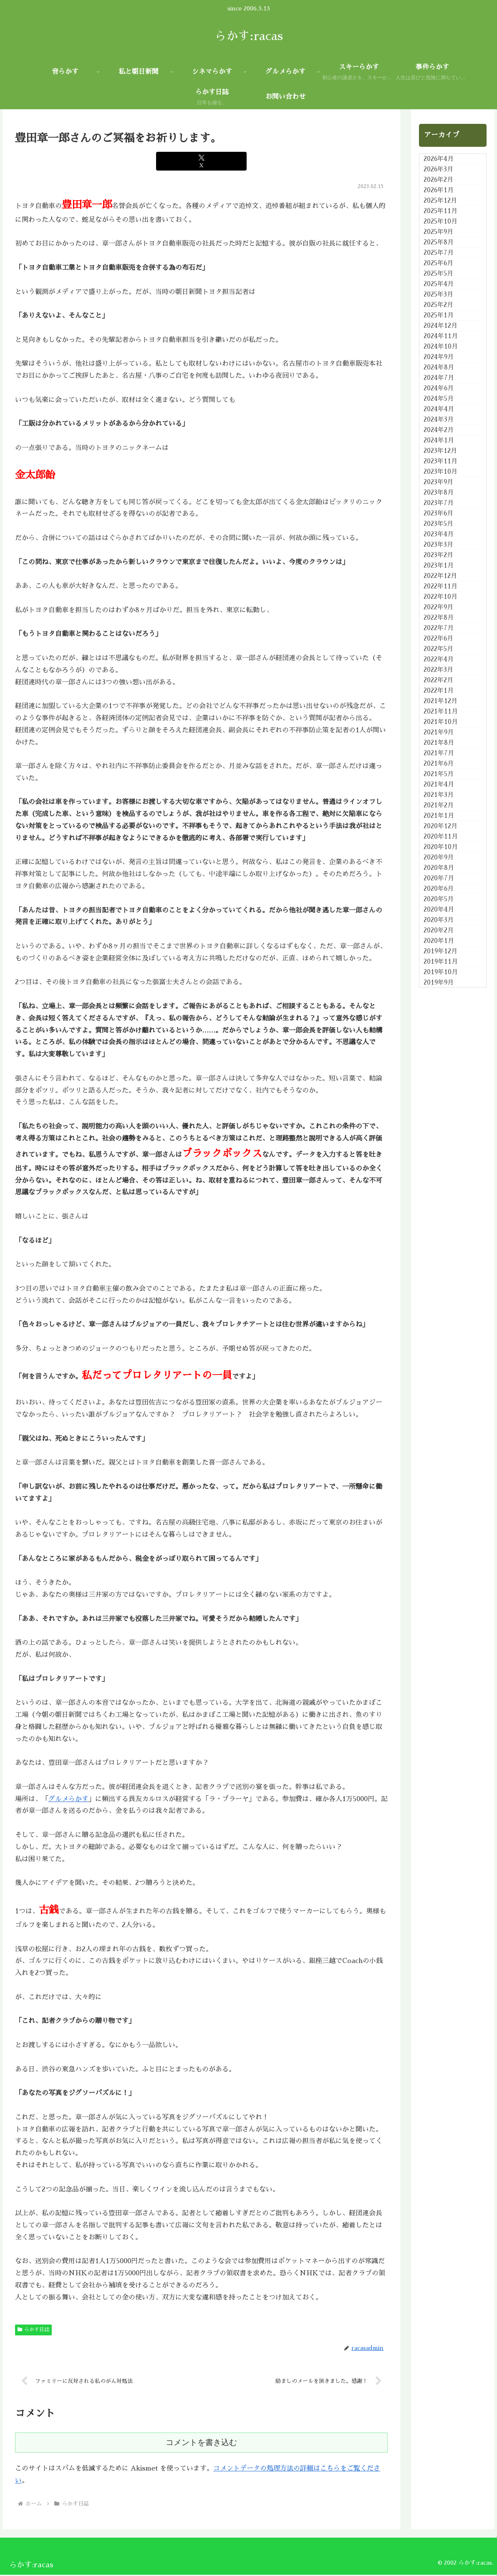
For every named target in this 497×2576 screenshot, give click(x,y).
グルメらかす (68, 1799)
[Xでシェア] (201, 161)
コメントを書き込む (201, 2443)
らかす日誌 (33, 2329)
